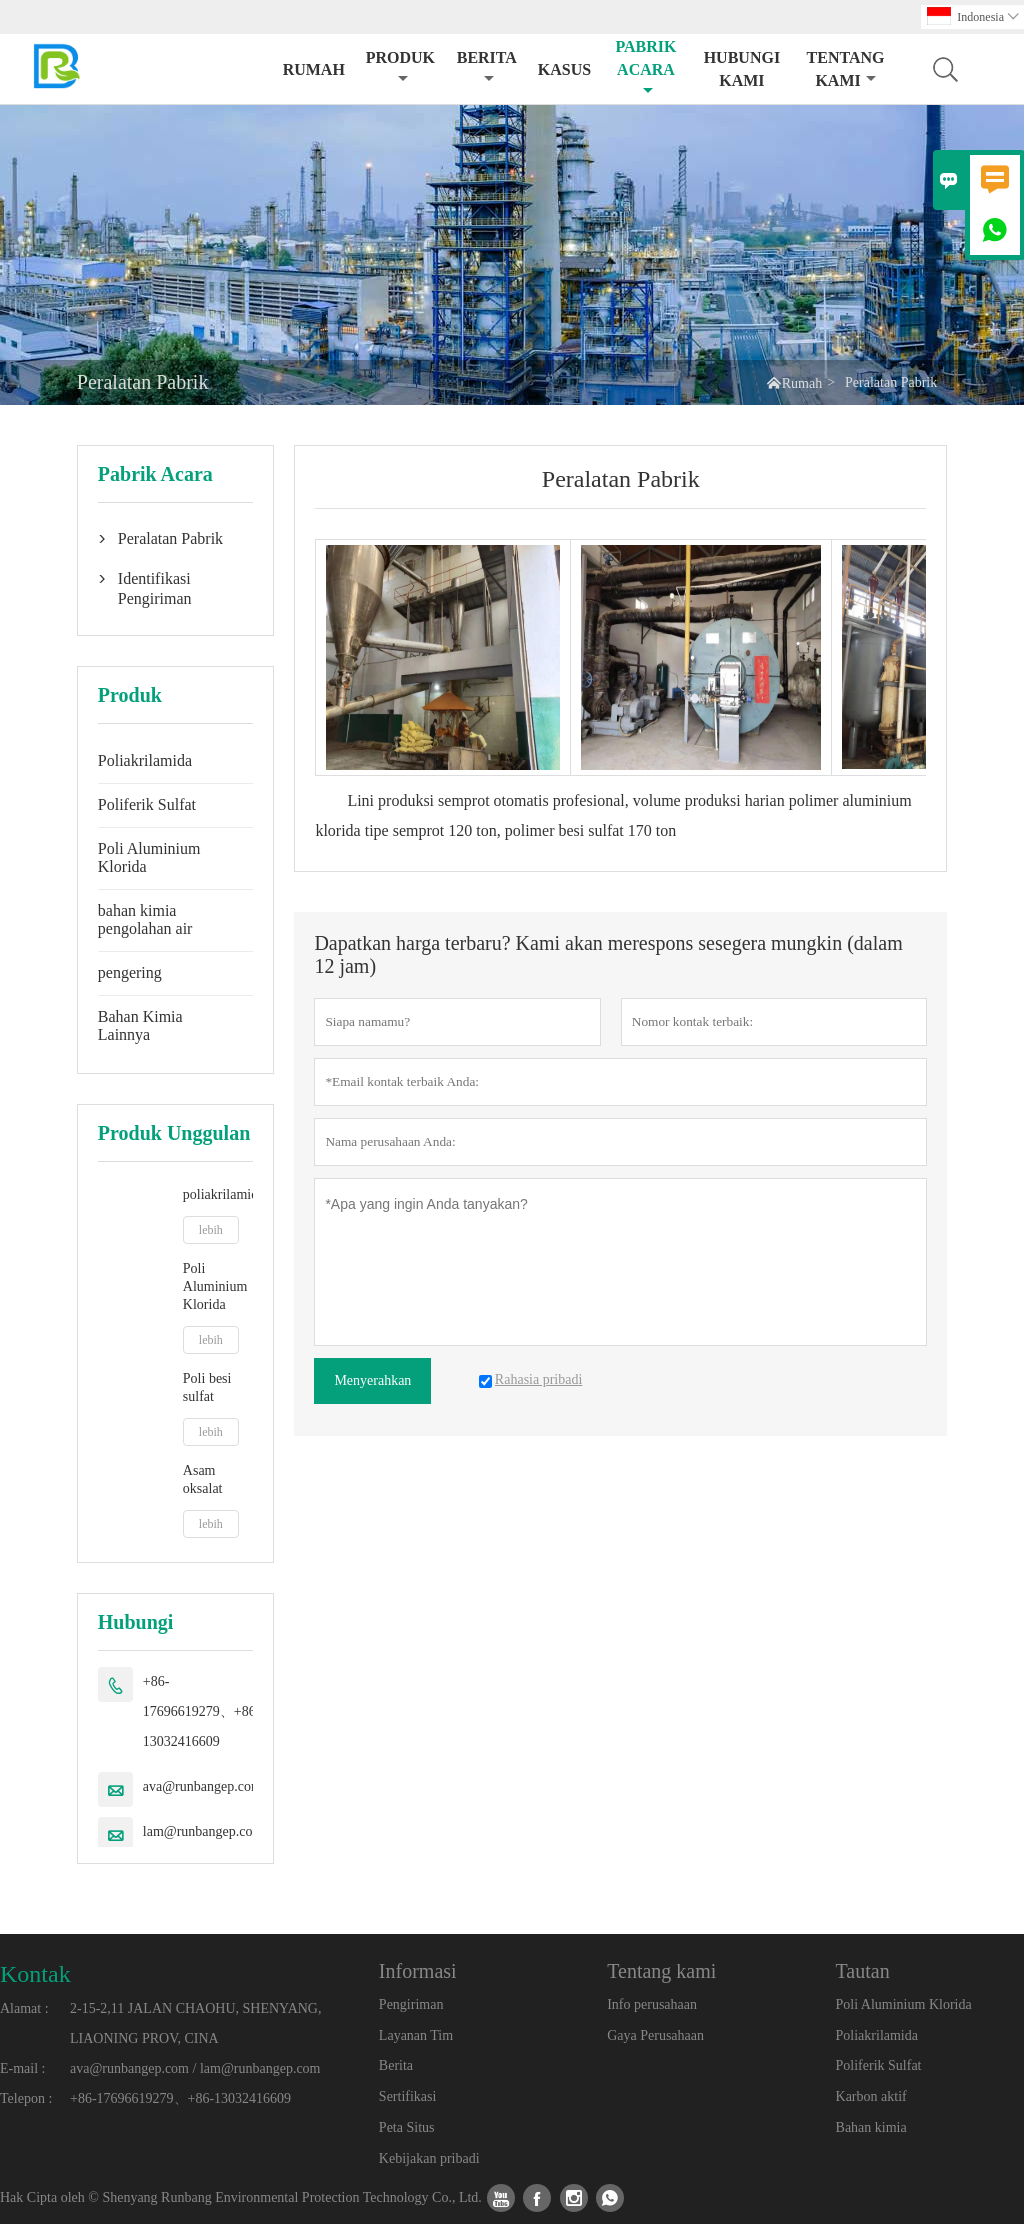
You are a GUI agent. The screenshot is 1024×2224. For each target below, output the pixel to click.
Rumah (314, 69)
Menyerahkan (372, 1380)
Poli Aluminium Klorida (149, 857)
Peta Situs (407, 2127)
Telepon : (26, 2098)
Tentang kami (846, 69)
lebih (211, 1230)
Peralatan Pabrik (170, 538)
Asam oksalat (203, 1479)
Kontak (35, 1974)
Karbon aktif (871, 2096)
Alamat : (24, 2008)
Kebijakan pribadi (429, 2158)
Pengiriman (411, 2004)
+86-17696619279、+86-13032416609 (202, 1711)
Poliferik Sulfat (147, 804)
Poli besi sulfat (207, 1387)
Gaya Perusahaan (655, 2035)
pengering (130, 972)
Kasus (564, 69)
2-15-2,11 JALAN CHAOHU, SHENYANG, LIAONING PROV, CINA (195, 2023)
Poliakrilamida (145, 760)
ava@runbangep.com (202, 1786)
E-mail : (23, 2068)
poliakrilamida (218, 1194)
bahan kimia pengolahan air (145, 919)
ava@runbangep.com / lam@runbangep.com (195, 2068)
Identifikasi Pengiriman (155, 588)
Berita (487, 67)
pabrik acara (645, 68)
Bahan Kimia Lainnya (140, 1025)
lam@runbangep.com (203, 1831)
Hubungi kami (742, 69)
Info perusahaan (652, 2004)
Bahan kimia (871, 2127)
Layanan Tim (416, 2035)
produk (400, 67)
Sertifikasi (408, 2096)
